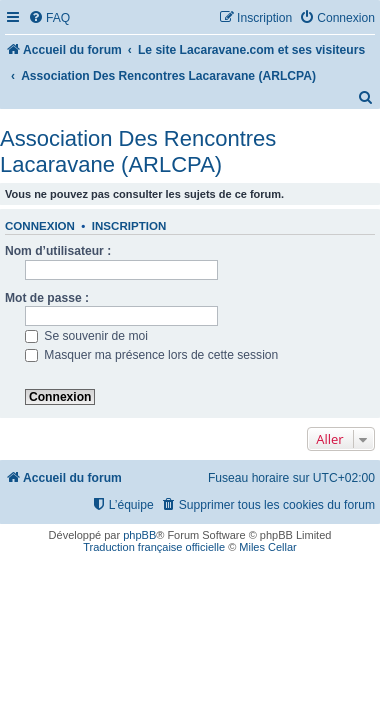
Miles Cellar (267, 547)
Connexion (40, 226)
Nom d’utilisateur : (58, 251)
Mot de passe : (47, 298)
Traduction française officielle (154, 547)
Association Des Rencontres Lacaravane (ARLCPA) (138, 151)
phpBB (139, 535)
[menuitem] (49, 18)
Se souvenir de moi (86, 336)
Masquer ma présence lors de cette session (151, 355)
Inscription (129, 226)
